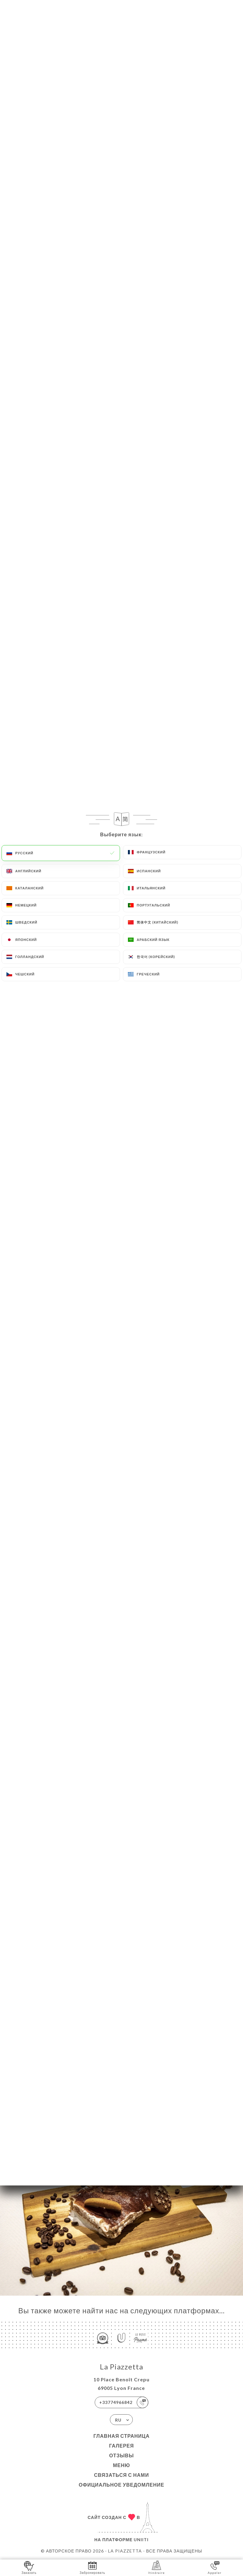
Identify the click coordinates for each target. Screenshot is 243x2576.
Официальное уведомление (121, 2485)
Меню (121, 2465)
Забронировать (92, 2567)
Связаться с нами (121, 2475)
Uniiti (141, 2539)
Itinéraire (156, 2567)
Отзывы (121, 2455)
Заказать (29, 2567)
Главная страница (121, 2436)
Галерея (121, 2445)
